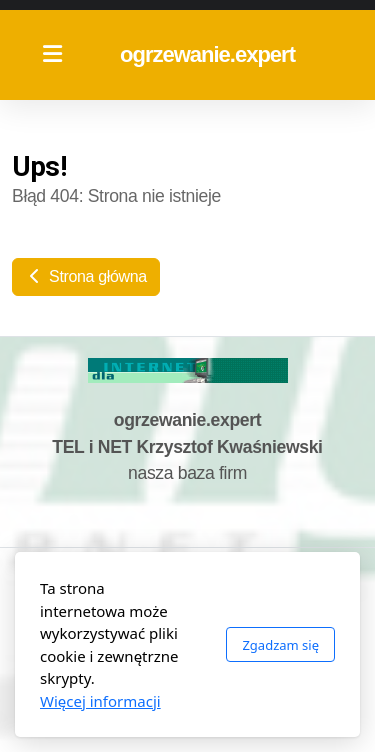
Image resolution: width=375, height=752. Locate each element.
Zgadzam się (280, 645)
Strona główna (86, 276)
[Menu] (52, 55)
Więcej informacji (100, 701)
